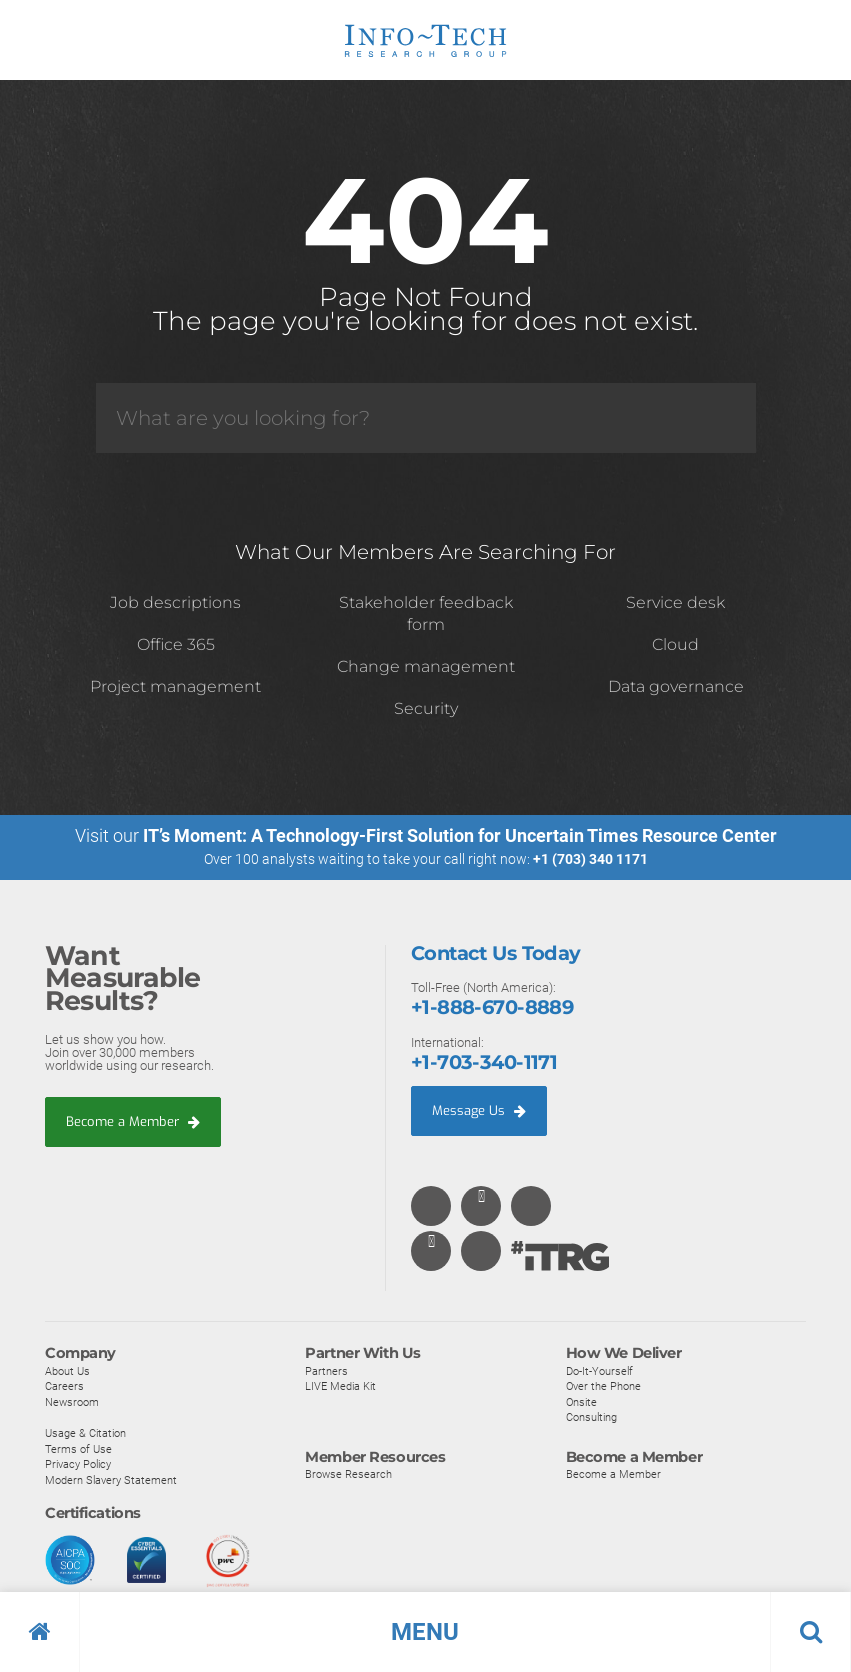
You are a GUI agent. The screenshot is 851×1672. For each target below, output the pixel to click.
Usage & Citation (85, 1433)
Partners (326, 1371)
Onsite (581, 1402)
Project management (175, 686)
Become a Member (133, 1121)
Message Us (479, 1110)
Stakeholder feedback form (426, 613)
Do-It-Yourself (599, 1371)
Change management (426, 666)
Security (426, 708)
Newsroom (72, 1402)
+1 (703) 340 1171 (590, 859)
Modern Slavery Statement (111, 1480)
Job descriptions (175, 602)
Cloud (675, 644)
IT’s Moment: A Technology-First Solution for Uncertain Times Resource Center (460, 835)
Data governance (676, 686)
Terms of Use (78, 1449)
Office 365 (176, 644)
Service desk (675, 602)
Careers (64, 1386)
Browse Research (348, 1474)
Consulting (591, 1417)
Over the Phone (603, 1386)
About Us (67, 1371)
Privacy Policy (78, 1464)
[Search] (426, 418)
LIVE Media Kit (340, 1386)
